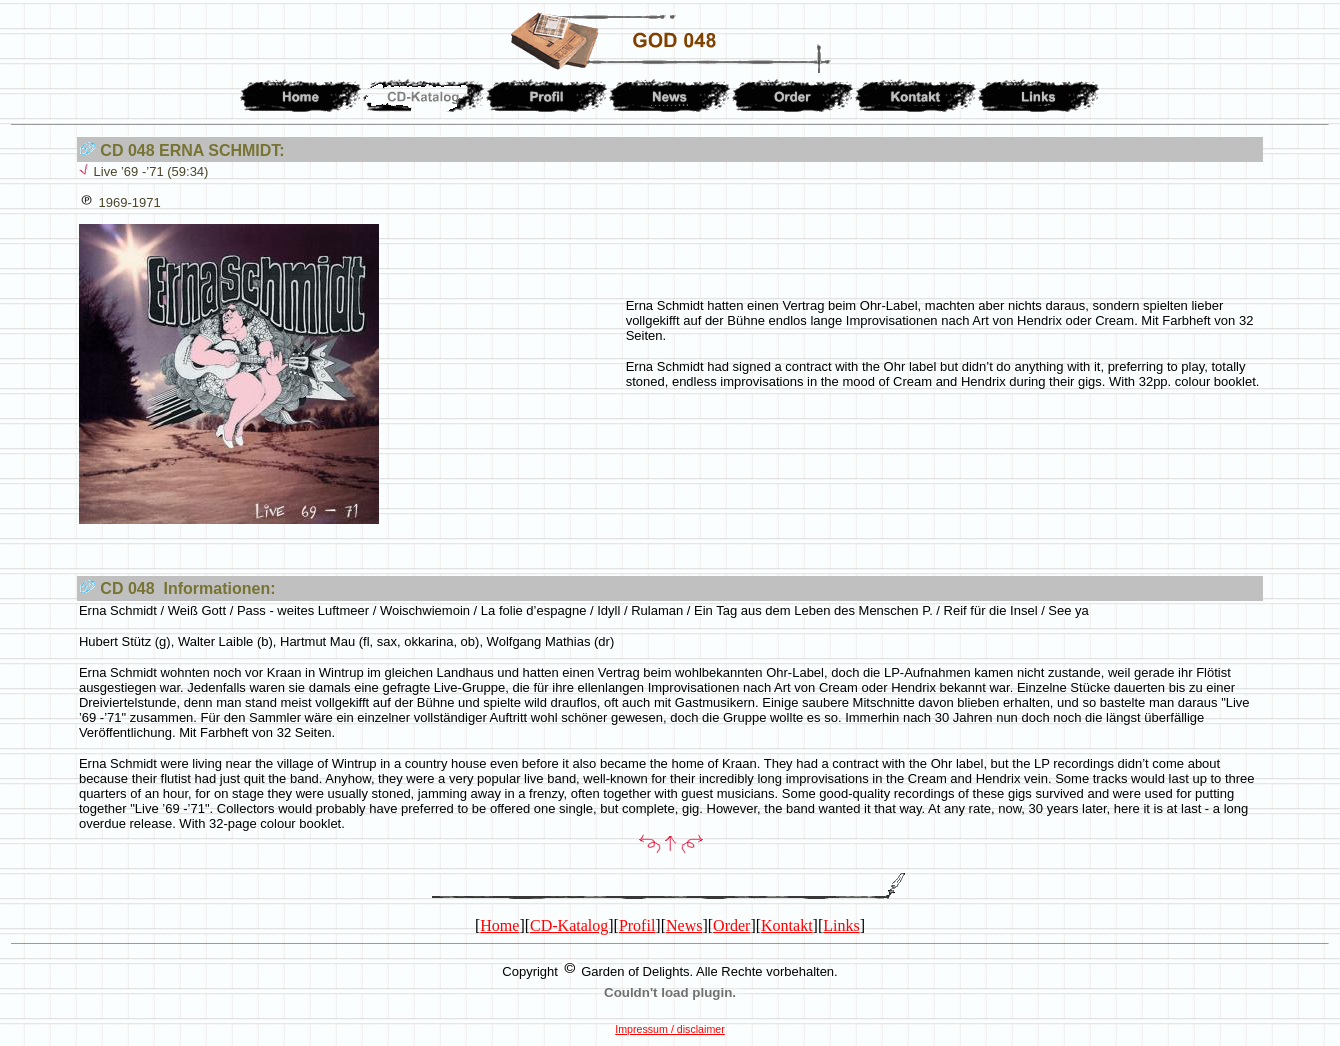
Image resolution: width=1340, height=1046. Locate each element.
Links (841, 925)
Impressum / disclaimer (670, 1029)
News (684, 925)
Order (731, 925)
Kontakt (787, 925)
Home (499, 925)
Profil (637, 925)
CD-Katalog (569, 925)
